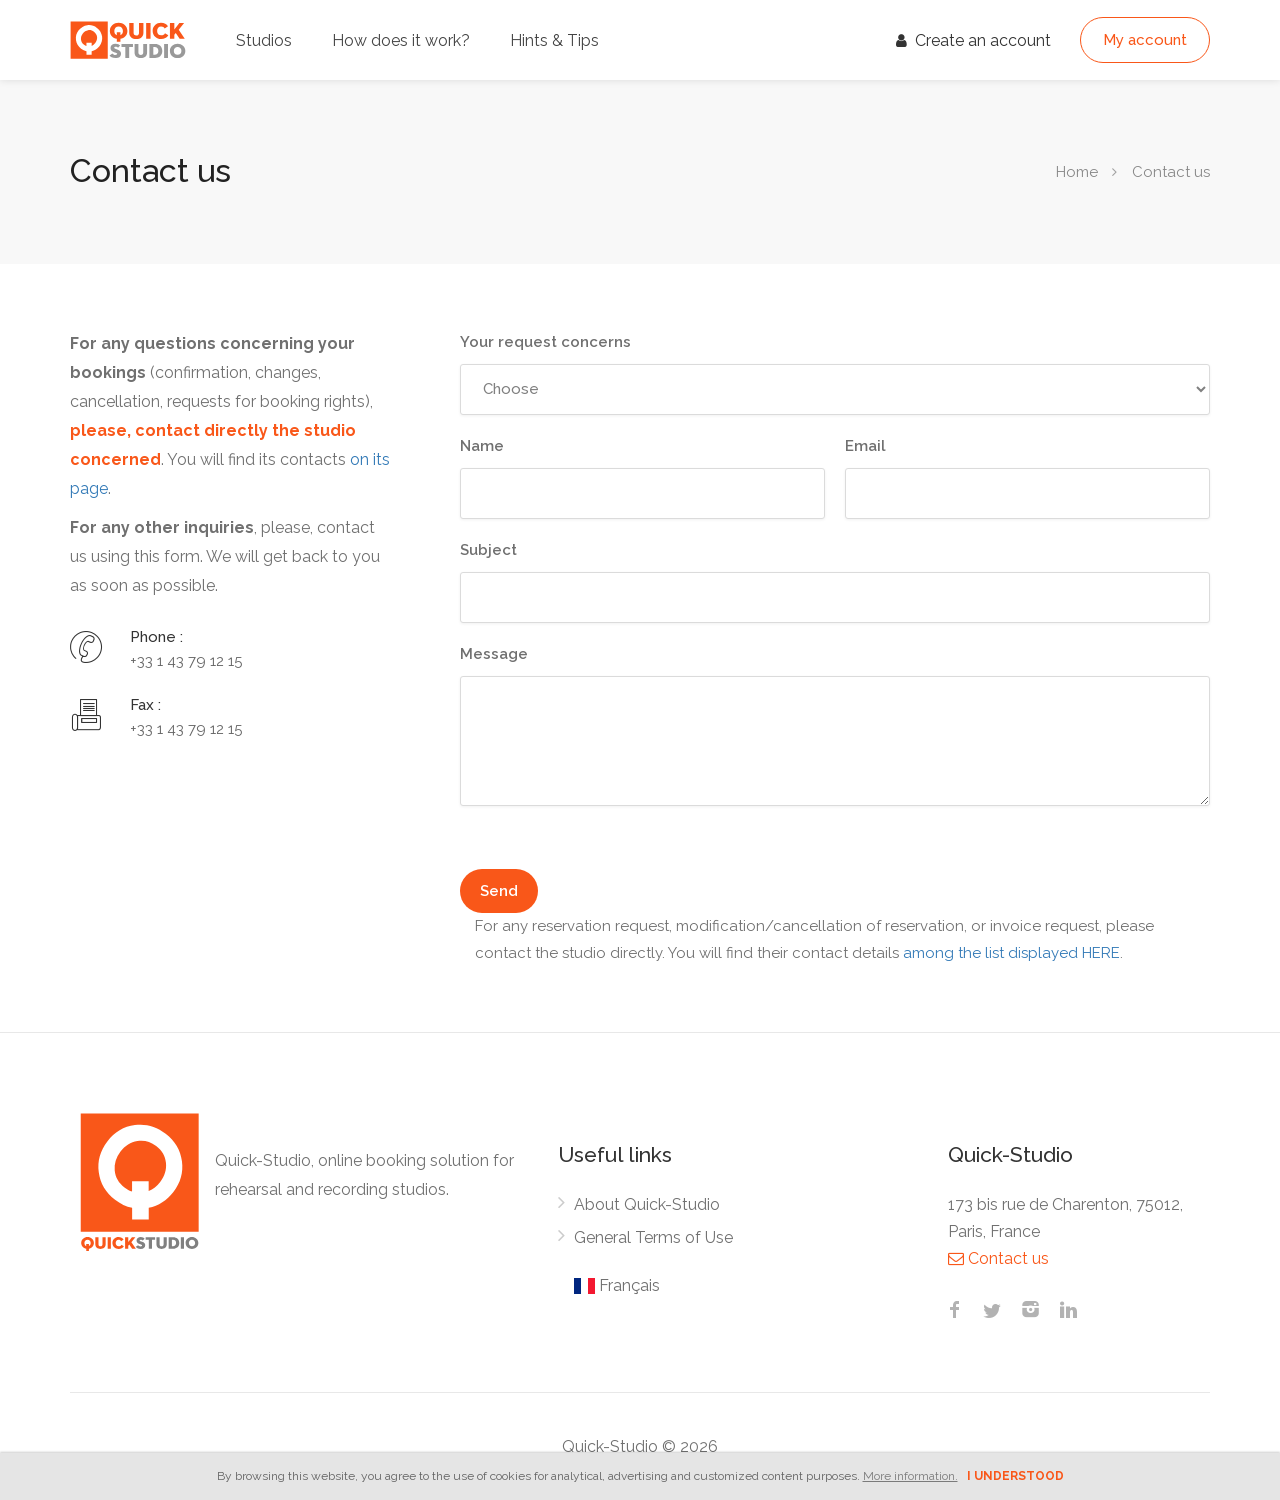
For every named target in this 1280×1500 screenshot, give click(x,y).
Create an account (973, 40)
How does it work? (401, 40)
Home (1077, 172)
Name (482, 446)
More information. (910, 1476)
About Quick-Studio (647, 1204)
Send (499, 891)
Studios (264, 40)
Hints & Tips (554, 40)
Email (865, 446)
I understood (1015, 1476)
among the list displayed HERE (1011, 953)
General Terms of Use (653, 1237)
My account (1145, 40)
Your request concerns (545, 342)
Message (494, 654)
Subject (488, 550)
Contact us (998, 1258)
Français (617, 1285)
